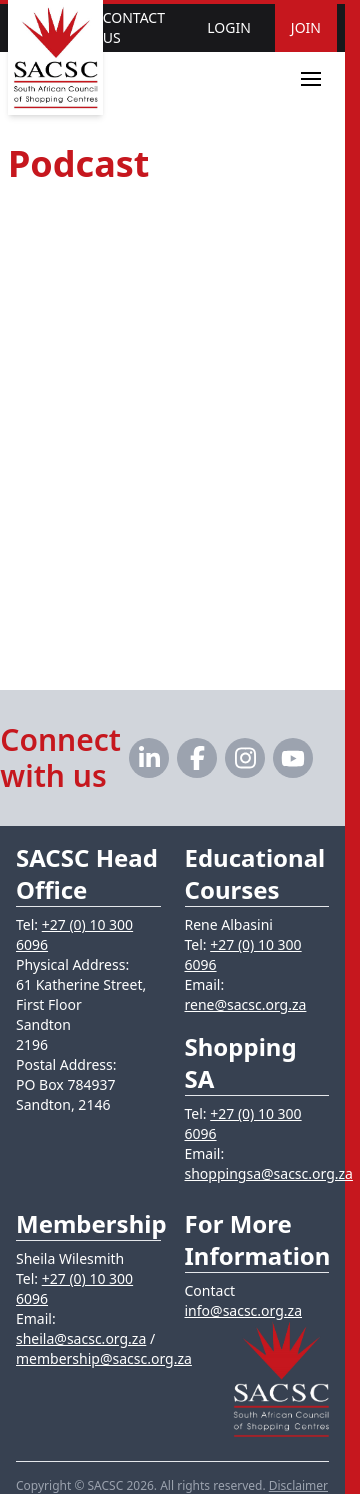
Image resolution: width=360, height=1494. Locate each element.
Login (229, 27)
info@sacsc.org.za (244, 1310)
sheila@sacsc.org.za (81, 1338)
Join (306, 27)
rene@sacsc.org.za (246, 1004)
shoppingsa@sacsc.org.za (269, 1173)
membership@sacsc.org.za (104, 1358)
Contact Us (134, 27)
